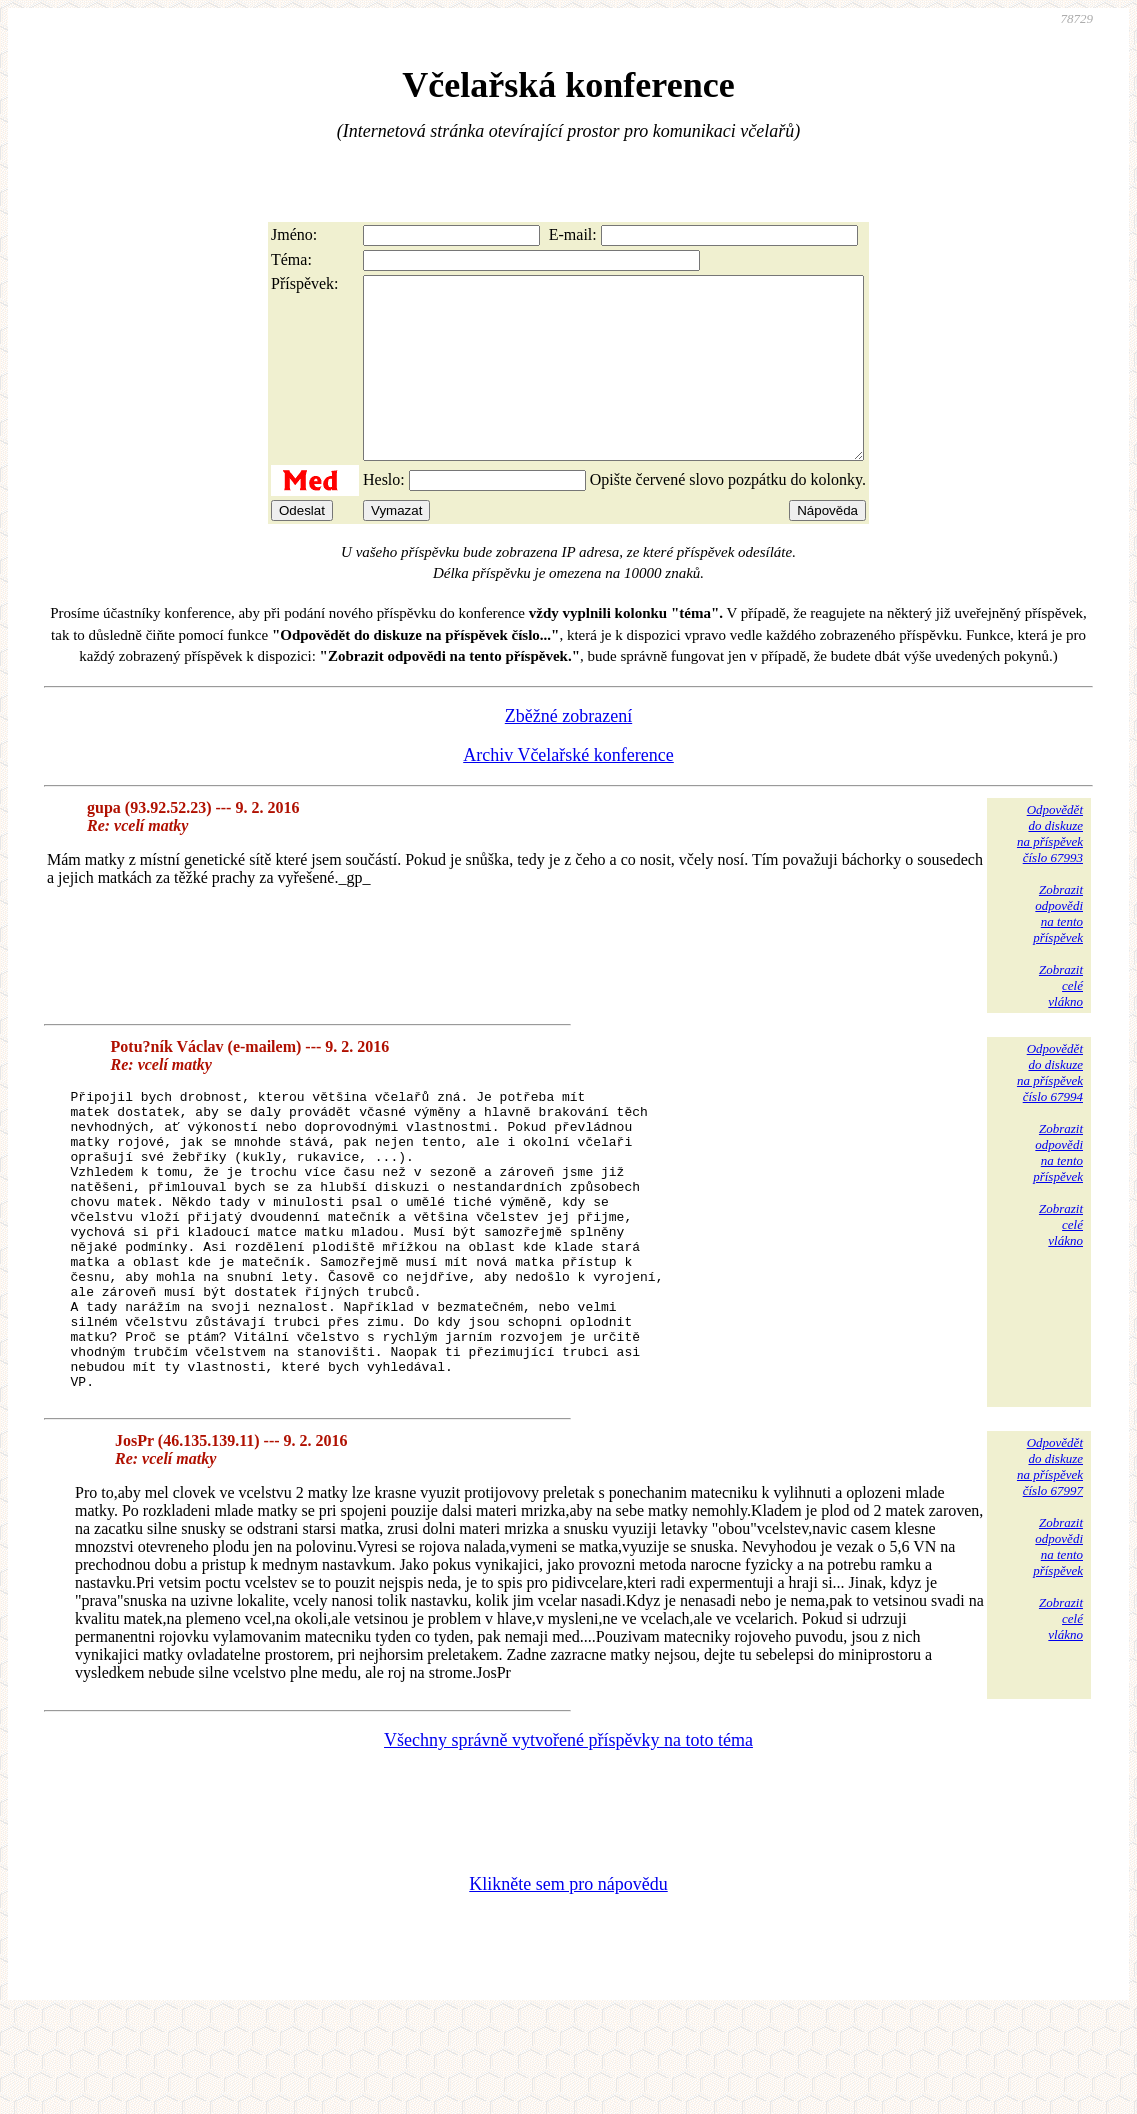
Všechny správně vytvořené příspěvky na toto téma (568, 1836)
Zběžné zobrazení (568, 752)
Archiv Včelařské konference (568, 791)
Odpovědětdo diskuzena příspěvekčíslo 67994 (1050, 1108)
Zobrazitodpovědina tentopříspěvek (1058, 949)
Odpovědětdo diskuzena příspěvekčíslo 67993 (1050, 869)
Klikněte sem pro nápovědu (568, 1980)
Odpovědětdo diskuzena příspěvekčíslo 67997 (1050, 1562)
